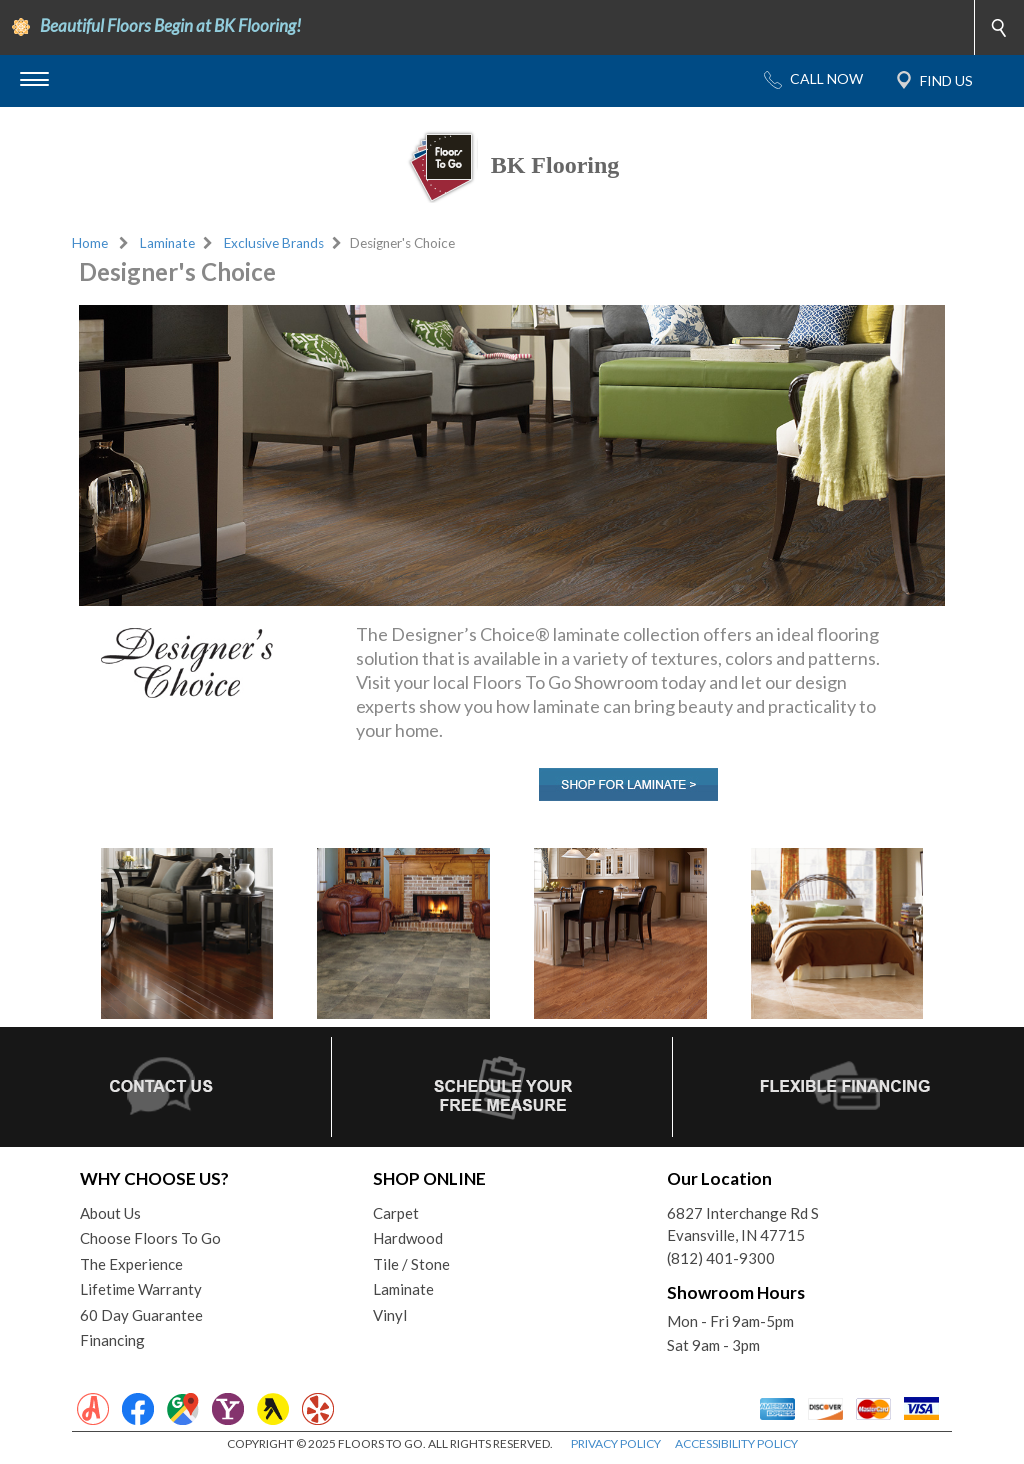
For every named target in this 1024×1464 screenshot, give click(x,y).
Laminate (167, 243)
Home (90, 243)
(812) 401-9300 (721, 1258)
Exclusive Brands (274, 243)
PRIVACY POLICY (616, 1443)
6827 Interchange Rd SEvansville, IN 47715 (743, 1224)
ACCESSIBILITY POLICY (736, 1443)
